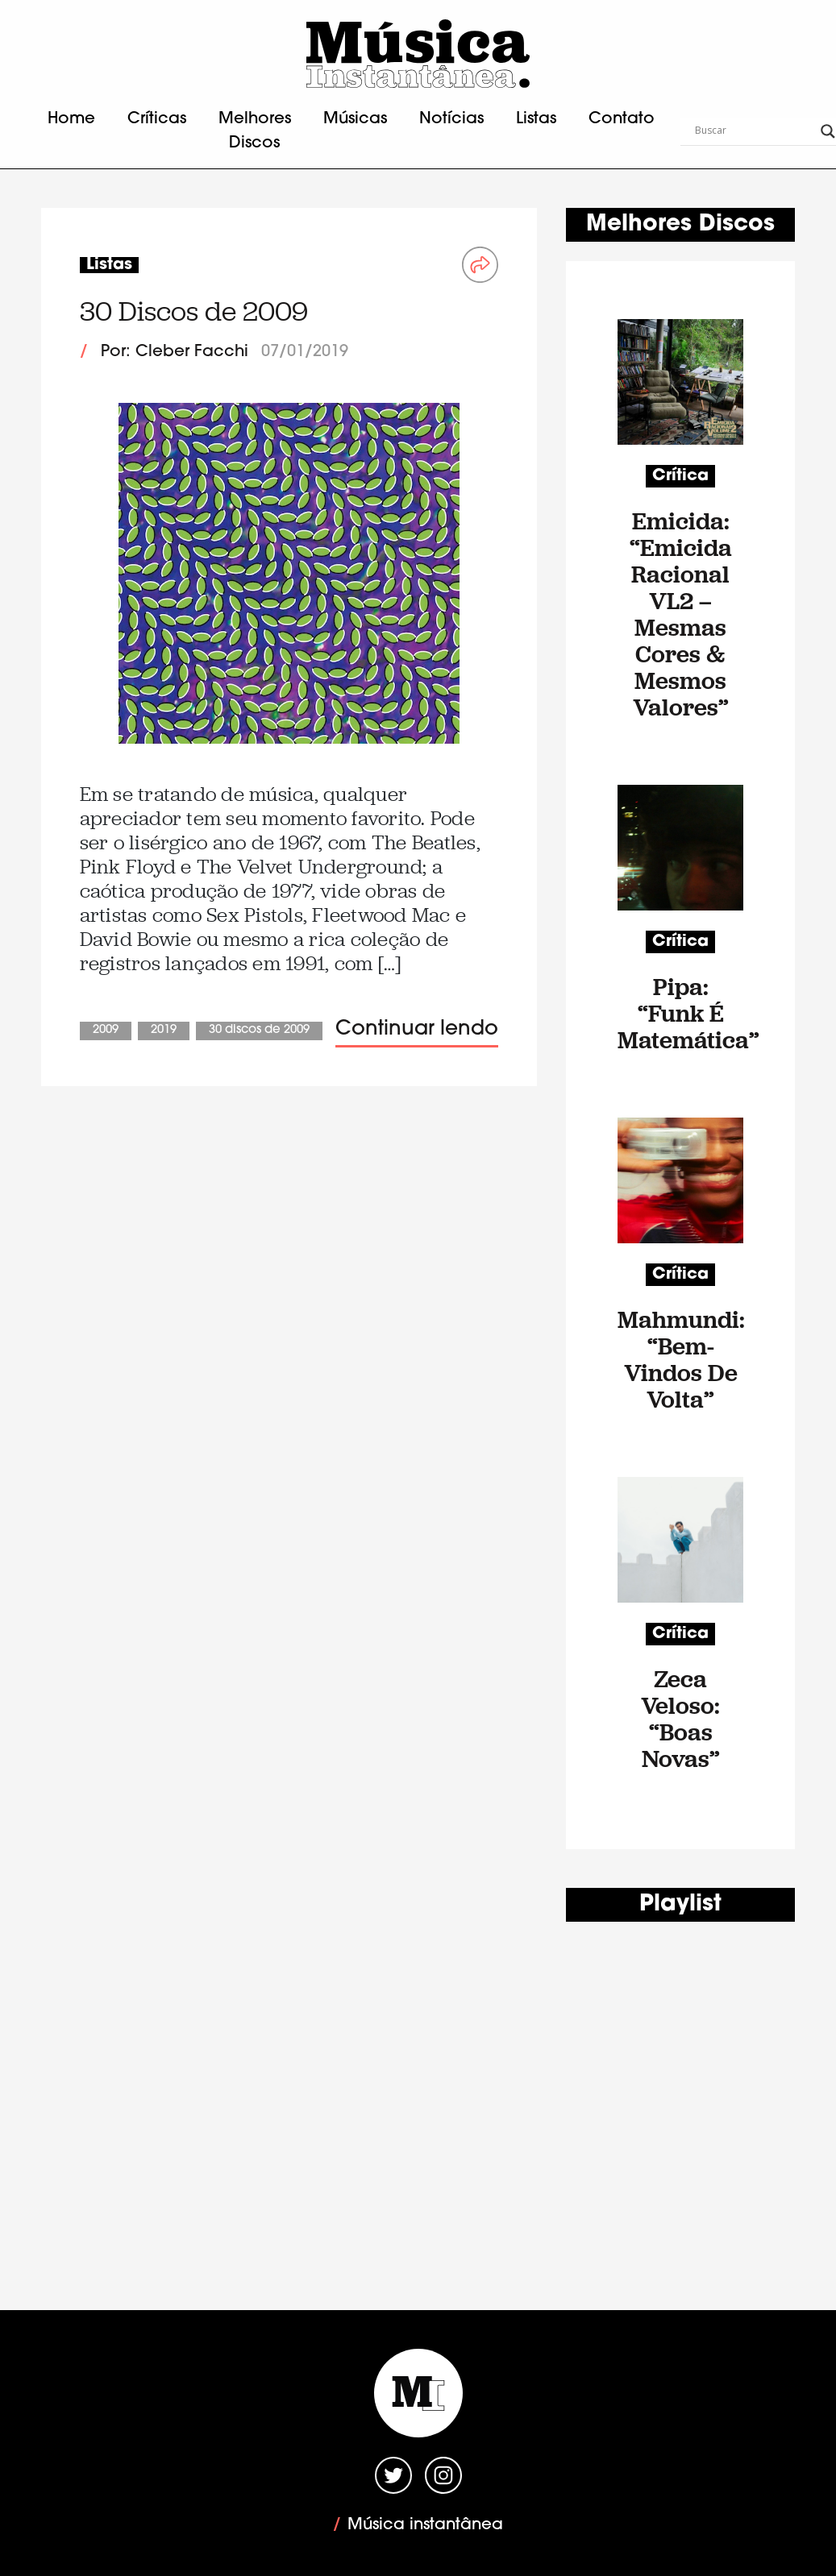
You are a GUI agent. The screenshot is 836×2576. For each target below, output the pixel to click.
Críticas (156, 119)
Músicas (355, 119)
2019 (164, 1030)
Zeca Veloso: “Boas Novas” (680, 1718)
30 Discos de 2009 (194, 311)
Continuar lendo (416, 1029)
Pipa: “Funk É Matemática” (680, 1013)
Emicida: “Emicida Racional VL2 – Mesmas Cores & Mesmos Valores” (681, 614)
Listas (536, 119)
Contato (622, 119)
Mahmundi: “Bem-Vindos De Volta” (680, 1359)
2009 (106, 1030)
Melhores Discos (254, 131)
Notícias (451, 119)
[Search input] (754, 131)
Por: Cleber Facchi (174, 352)
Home (71, 119)
